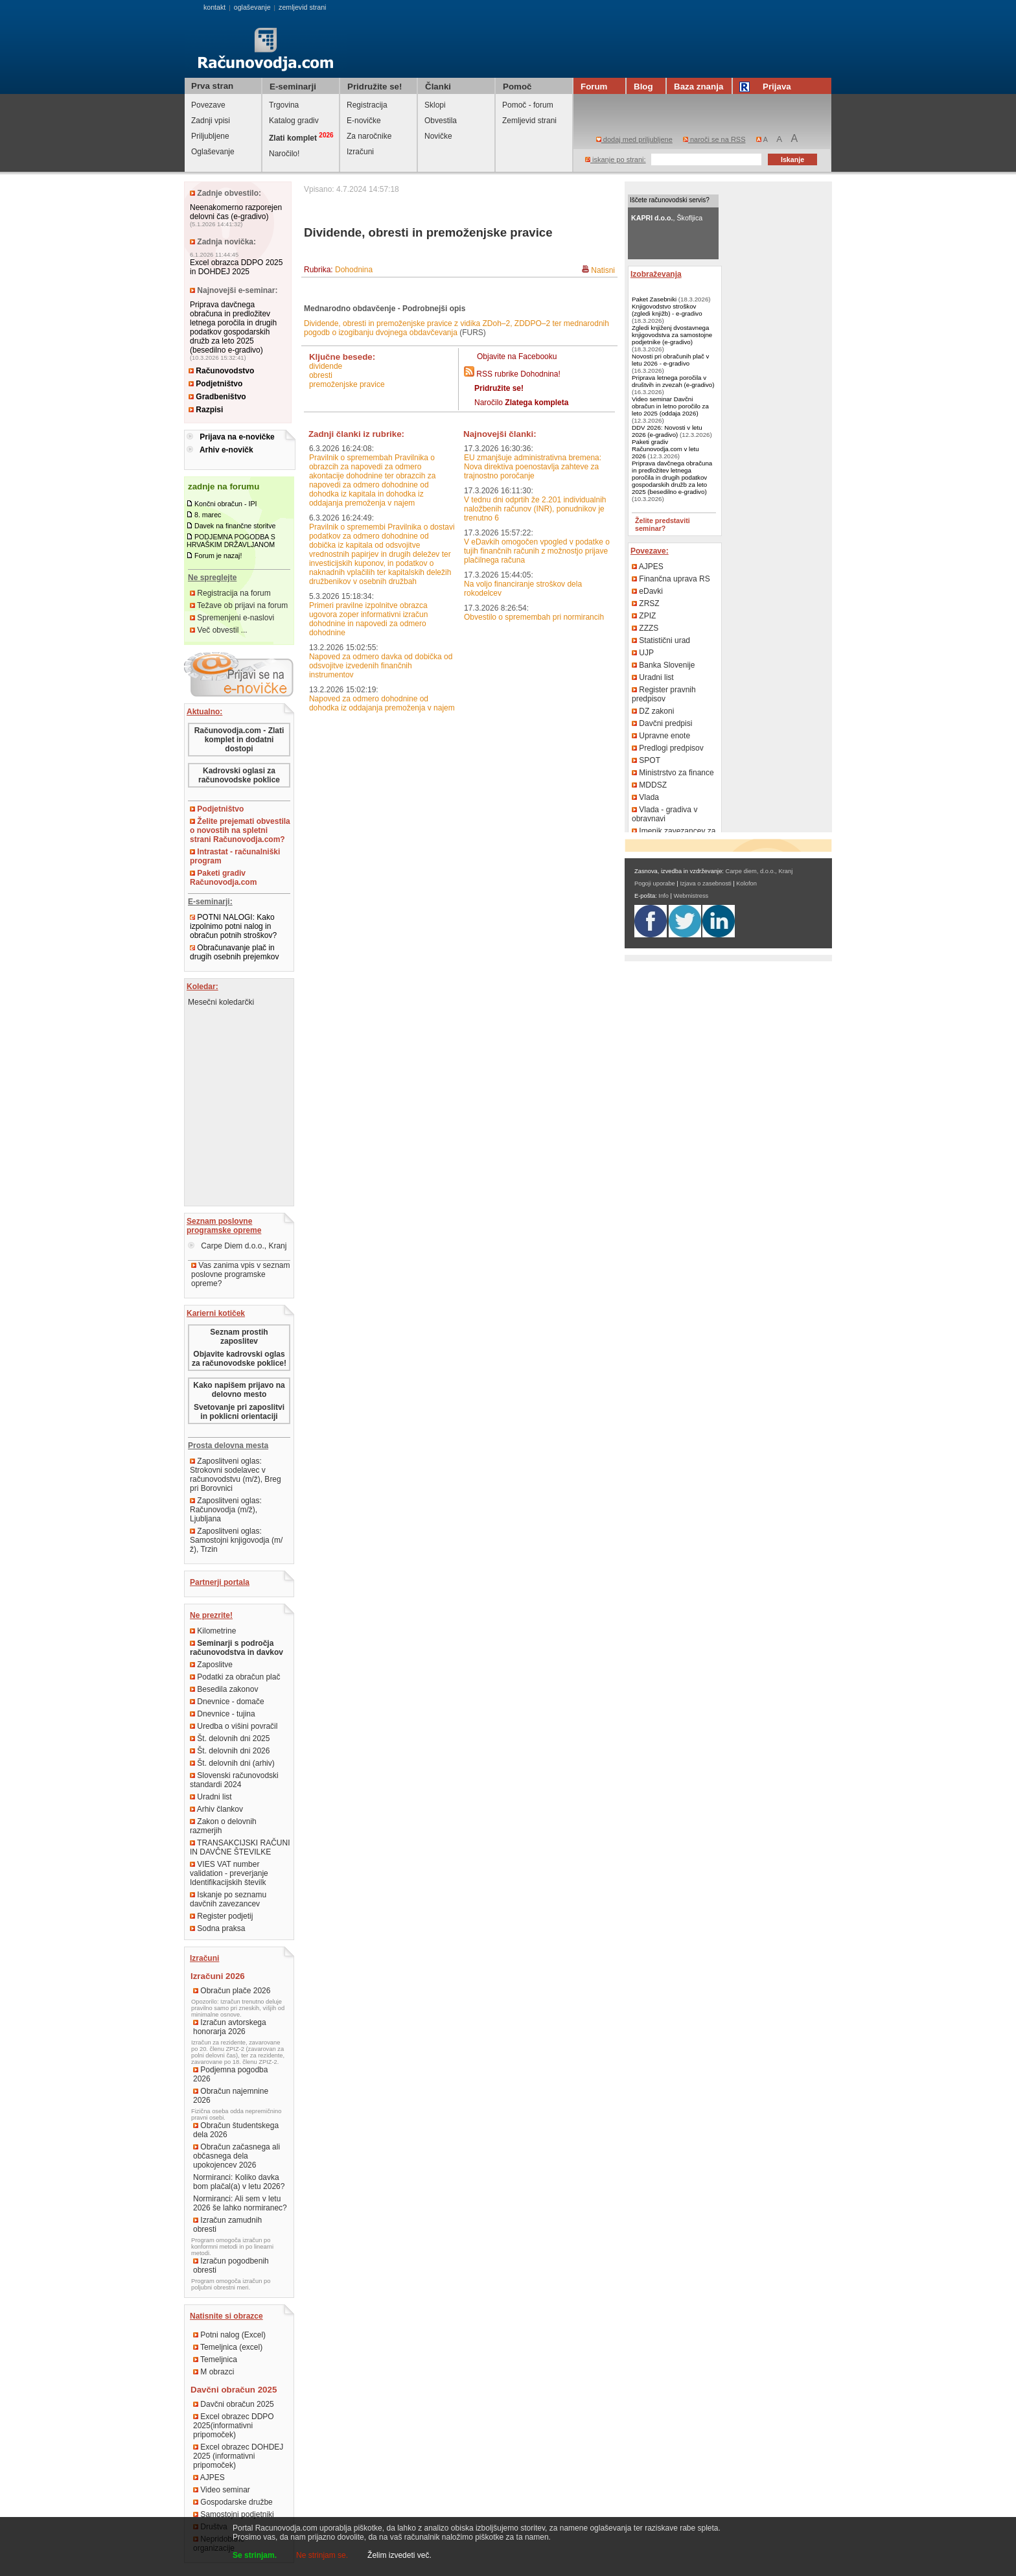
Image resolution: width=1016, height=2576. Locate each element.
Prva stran (212, 86)
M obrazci (213, 2371)
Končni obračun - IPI (225, 504)
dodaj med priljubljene (634, 139)
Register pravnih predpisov (664, 694)
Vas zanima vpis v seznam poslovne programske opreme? (240, 1274)
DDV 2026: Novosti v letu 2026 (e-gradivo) (667, 431)
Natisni (603, 270)
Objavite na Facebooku (517, 356)
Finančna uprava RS (671, 578)
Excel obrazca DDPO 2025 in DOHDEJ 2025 (236, 267)
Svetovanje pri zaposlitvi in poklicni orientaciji (239, 1412)
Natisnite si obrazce (226, 2316)
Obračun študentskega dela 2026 (236, 2130)
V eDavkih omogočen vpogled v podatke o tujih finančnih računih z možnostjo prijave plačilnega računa (537, 551)
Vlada (645, 797)
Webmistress (691, 896)
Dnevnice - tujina (222, 1713)
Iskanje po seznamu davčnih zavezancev (228, 1899)
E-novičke (364, 120)
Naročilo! (284, 153)
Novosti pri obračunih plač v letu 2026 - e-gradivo (670, 360)
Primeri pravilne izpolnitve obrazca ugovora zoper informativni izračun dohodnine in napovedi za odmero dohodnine (368, 619)
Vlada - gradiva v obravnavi (664, 814)
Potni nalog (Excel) (229, 2334)
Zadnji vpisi (210, 120)
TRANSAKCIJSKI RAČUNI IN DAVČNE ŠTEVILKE (240, 1847)
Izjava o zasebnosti (705, 883)
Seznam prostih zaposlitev (239, 1337)
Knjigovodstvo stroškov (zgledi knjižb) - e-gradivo (667, 310)
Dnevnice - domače (227, 1701)
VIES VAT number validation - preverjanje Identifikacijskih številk (229, 1873)
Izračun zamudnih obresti (227, 2225)
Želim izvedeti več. (399, 2555)
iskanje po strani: (615, 159)
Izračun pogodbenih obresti (231, 2265)
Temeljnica (215, 2359)
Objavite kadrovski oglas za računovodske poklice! (239, 1359)
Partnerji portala (219, 1582)
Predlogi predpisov (668, 748)
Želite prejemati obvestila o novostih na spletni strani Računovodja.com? (240, 830)
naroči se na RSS (714, 139)
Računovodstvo (221, 370)
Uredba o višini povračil (233, 1726)
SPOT (646, 760)
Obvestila (440, 120)
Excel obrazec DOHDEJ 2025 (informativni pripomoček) (238, 2456)
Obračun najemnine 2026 (230, 2096)
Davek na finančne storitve (235, 526)
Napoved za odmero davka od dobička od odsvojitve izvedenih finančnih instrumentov (380, 665)
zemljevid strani (302, 7)
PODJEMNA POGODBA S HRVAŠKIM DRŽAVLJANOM (231, 540)
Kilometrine (213, 1630)
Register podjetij (221, 1916)
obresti (320, 375)
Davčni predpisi (662, 723)
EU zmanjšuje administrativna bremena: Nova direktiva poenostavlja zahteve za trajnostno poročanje (532, 466)
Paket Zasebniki (654, 299)
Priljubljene (210, 136)
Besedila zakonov (224, 1689)
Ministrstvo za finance (673, 772)
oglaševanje (252, 7)
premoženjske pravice (347, 384)
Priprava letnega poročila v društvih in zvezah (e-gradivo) (673, 381)
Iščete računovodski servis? (670, 200)
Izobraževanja (656, 274)
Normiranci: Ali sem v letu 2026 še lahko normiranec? (240, 2203)
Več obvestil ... (219, 630)
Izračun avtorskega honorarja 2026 (229, 2027)
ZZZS (645, 628)
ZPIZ (644, 615)
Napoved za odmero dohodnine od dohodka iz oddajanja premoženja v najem (382, 703)
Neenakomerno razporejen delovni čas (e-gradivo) (236, 212)
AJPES (209, 2477)
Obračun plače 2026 (231, 1990)
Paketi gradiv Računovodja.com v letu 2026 (665, 449)
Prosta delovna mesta (228, 1445)
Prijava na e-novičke (237, 436)
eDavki (647, 591)
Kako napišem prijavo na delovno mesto (238, 1390)
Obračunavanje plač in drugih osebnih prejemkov (234, 952)
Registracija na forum (230, 593)
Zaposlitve (211, 1664)
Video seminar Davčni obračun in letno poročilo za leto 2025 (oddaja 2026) (670, 406)
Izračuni (360, 151)
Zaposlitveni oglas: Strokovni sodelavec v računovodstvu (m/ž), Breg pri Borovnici (235, 1475)
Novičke (438, 136)
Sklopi (435, 105)
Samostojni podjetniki (233, 2514)
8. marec (207, 515)
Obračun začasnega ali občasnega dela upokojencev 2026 (236, 2156)
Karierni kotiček (216, 1313)
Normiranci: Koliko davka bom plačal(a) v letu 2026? (238, 2182)
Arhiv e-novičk (226, 449)
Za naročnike (369, 136)
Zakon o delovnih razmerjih (223, 1826)
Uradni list (211, 1796)
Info (663, 896)
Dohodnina (354, 269)
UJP (643, 652)
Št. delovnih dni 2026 (230, 1750)
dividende (325, 366)
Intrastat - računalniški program (235, 856)
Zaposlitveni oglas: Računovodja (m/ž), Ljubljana (226, 1509)
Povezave (208, 105)
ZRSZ (646, 603)
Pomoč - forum (527, 105)
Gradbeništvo (217, 396)
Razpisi (206, 409)
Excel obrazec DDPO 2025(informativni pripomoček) (233, 2425)
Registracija (367, 105)
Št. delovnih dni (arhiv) (232, 1763)
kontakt (214, 7)
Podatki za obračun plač (235, 1676)
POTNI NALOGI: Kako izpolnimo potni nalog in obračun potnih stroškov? (233, 926)
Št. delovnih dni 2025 (230, 1738)
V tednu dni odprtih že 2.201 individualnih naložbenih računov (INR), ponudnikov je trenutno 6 (535, 508)
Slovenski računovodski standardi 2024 (234, 1780)
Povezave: (649, 551)
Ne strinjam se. (322, 2555)
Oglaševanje (213, 151)
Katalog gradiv (294, 120)
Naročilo (521, 402)
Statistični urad (661, 640)
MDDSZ (649, 785)
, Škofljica (666, 218)
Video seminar (221, 2489)
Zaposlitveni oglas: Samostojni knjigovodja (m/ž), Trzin (236, 1540)
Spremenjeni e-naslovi (232, 617)
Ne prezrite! (211, 1615)
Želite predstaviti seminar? (662, 524)
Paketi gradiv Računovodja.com (223, 878)
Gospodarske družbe (233, 2502)
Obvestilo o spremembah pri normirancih (534, 617)
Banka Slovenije (663, 665)
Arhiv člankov (216, 1809)
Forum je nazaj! (218, 555)
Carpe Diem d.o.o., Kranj (237, 1245)
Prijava (767, 86)
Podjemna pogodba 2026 (230, 2074)
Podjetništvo (215, 383)
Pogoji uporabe (654, 883)
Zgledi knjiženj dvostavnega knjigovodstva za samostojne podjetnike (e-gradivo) (672, 334)
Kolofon (746, 883)
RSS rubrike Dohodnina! (518, 374)
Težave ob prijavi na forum (239, 605)
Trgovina (284, 105)
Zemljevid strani (529, 120)
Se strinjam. (255, 2555)
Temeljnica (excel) (227, 2347)
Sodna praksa (217, 1928)
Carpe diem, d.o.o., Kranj (759, 871)
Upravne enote (661, 735)
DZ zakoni (653, 711)
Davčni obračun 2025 (233, 2404)
